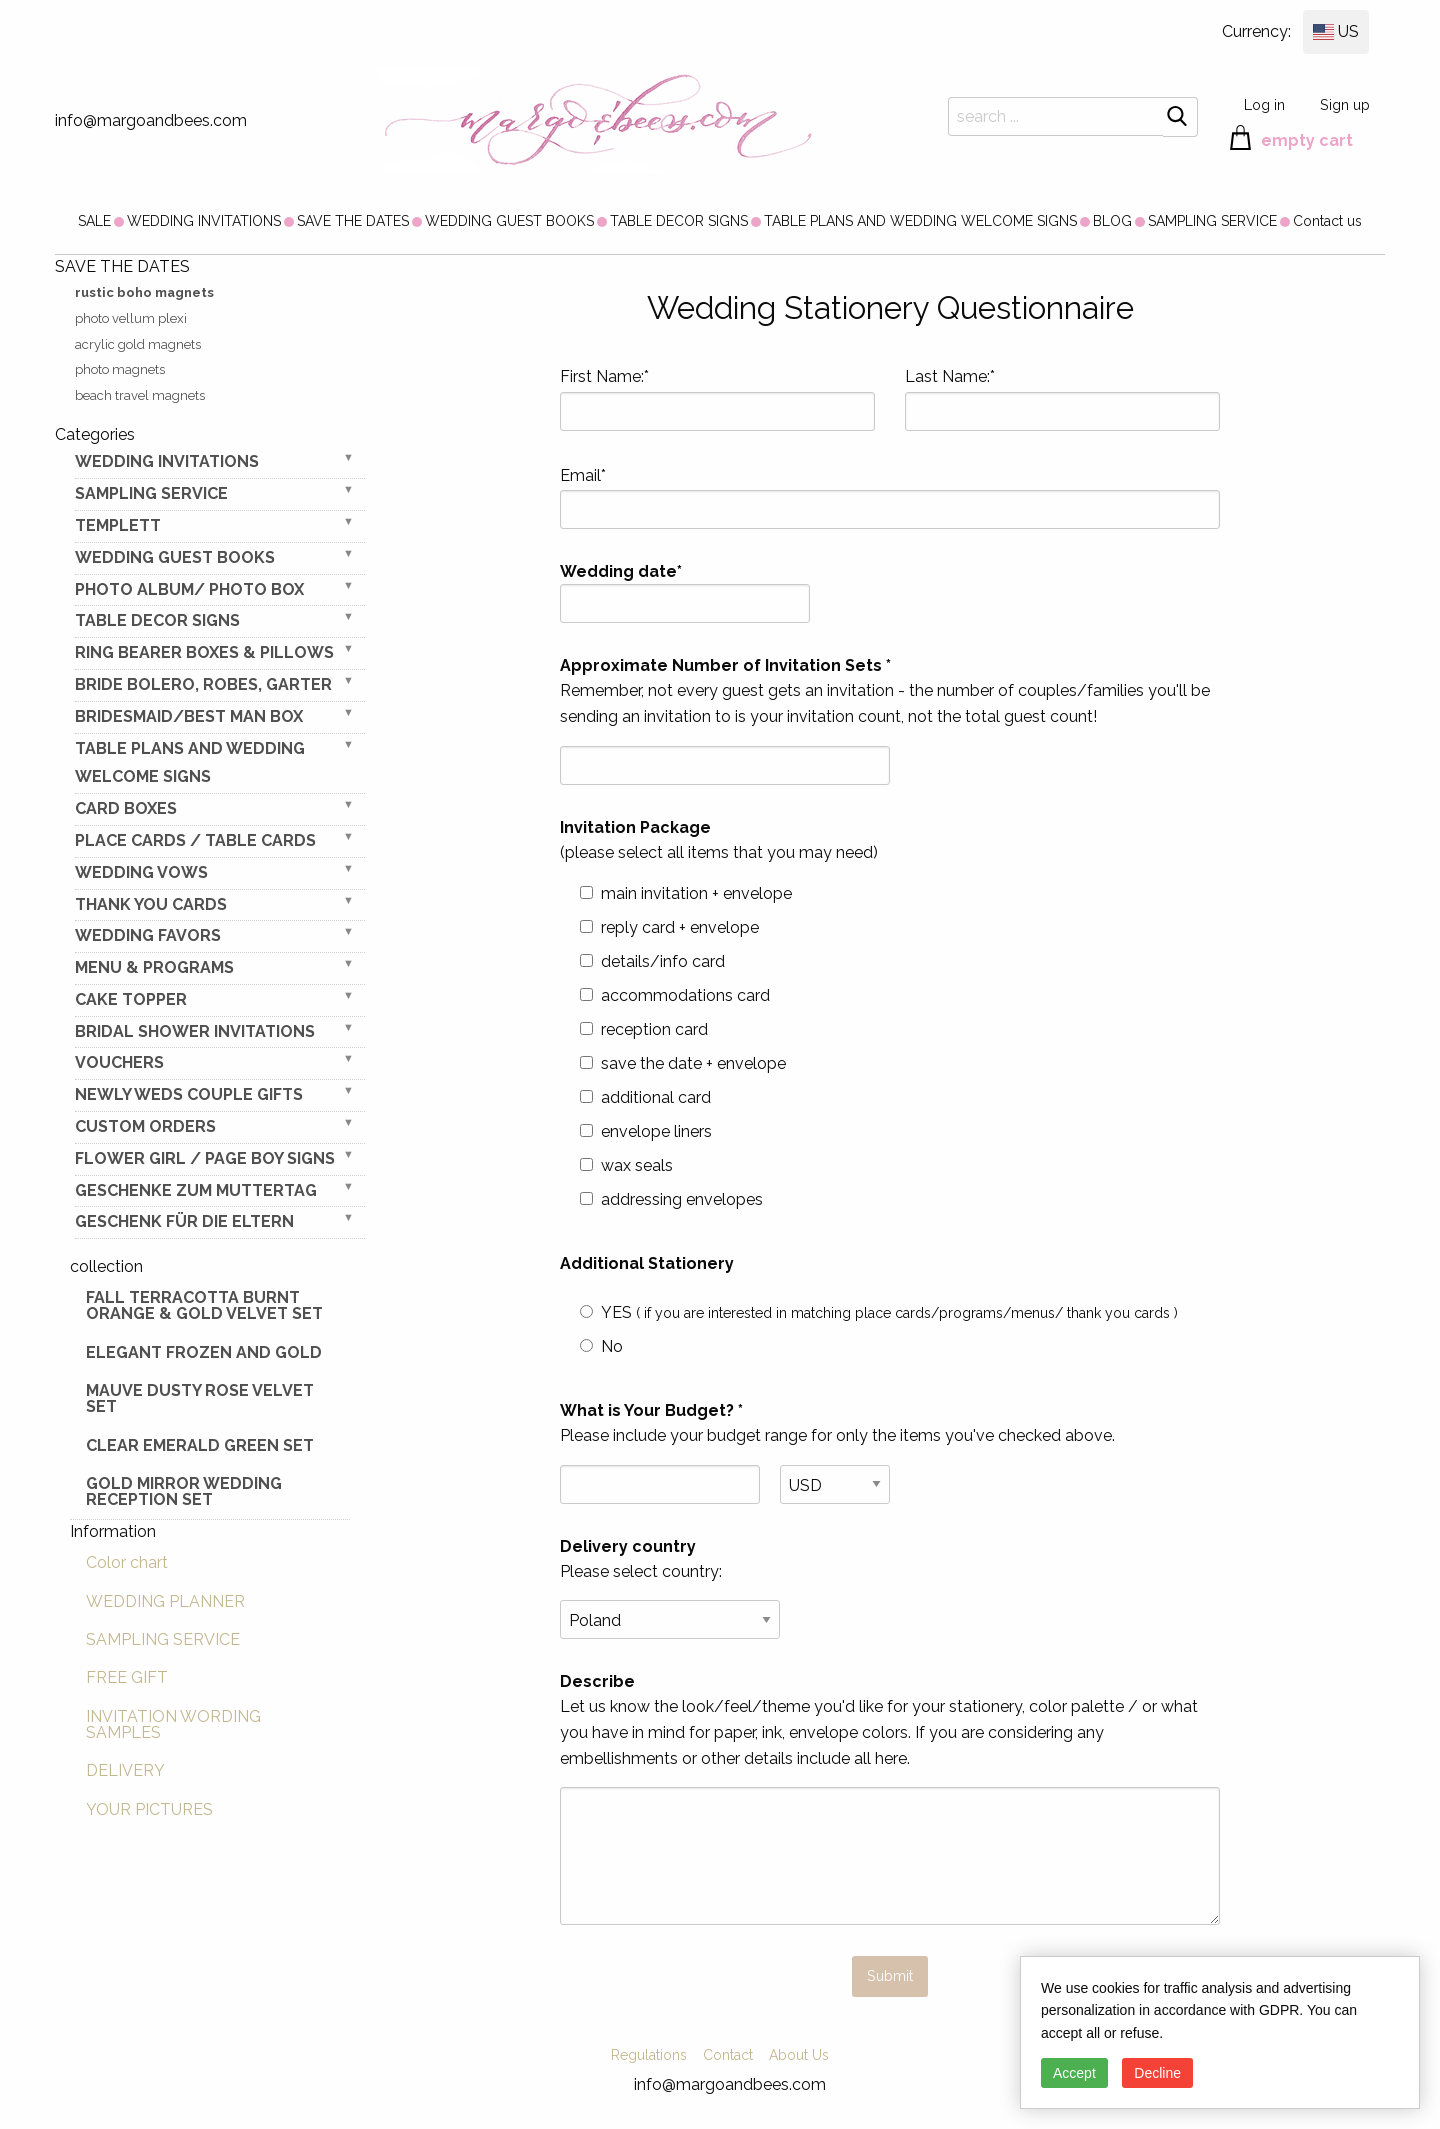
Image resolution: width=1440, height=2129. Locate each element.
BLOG (1112, 221)
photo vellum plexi (131, 318)
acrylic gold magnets (138, 344)
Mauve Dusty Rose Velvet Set (200, 1398)
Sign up (1345, 104)
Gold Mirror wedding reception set (184, 1491)
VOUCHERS (119, 1062)
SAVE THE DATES (353, 221)
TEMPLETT (118, 525)
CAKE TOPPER (131, 999)
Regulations (649, 2055)
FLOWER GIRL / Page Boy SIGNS (205, 1158)
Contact (728, 2055)
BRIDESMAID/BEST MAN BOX (189, 716)
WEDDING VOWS (141, 872)
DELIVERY (125, 1770)
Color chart (127, 1562)
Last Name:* (1062, 399)
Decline (1157, 2073)
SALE (94, 221)
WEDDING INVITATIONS (204, 221)
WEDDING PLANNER (165, 1601)
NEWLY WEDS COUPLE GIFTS (189, 1094)
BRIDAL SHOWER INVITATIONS (195, 1031)
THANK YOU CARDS (151, 904)
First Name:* (717, 399)
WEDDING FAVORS (148, 935)
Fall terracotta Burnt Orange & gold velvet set (204, 1305)
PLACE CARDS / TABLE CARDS (195, 840)
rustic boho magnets (144, 292)
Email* (890, 498)
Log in (1264, 104)
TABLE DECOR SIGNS (679, 221)
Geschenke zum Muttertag (196, 1190)
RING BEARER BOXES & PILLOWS (204, 652)
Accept (1074, 2073)
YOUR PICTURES (149, 1809)
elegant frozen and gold (204, 1352)
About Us (799, 2055)
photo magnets (120, 369)
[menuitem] (94, 221)
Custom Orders (145, 1126)
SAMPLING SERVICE (1212, 221)
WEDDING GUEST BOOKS (509, 221)
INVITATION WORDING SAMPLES (173, 1724)
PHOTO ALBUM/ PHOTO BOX (189, 589)
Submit (890, 1975)
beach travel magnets (140, 395)
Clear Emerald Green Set (200, 1445)
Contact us (1327, 221)
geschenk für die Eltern (184, 1221)
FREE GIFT (127, 1677)
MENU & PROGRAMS (154, 967)
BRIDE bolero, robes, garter (203, 684)
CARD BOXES (126, 808)
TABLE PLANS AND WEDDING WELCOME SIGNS (920, 221)
